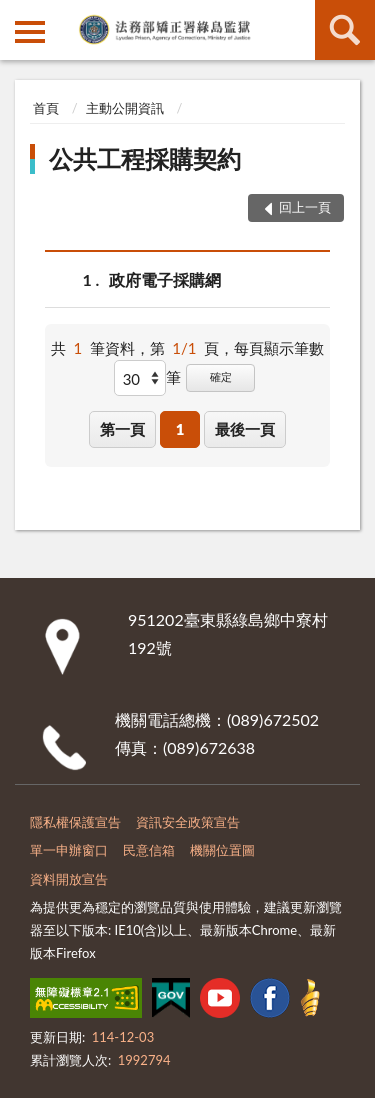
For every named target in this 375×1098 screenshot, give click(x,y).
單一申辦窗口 (69, 850)
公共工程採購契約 (145, 158)
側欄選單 (30, 32)
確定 (221, 376)
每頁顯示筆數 (279, 348)
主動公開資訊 (125, 108)
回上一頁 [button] (305, 207)
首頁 (46, 108)
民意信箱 (149, 850)
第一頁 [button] (122, 429)
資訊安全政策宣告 (188, 822)
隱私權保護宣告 (75, 822)
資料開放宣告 (69, 879)
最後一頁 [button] (245, 429)
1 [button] (180, 429)
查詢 (345, 30)
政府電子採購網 (165, 279)
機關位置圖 (222, 850)
